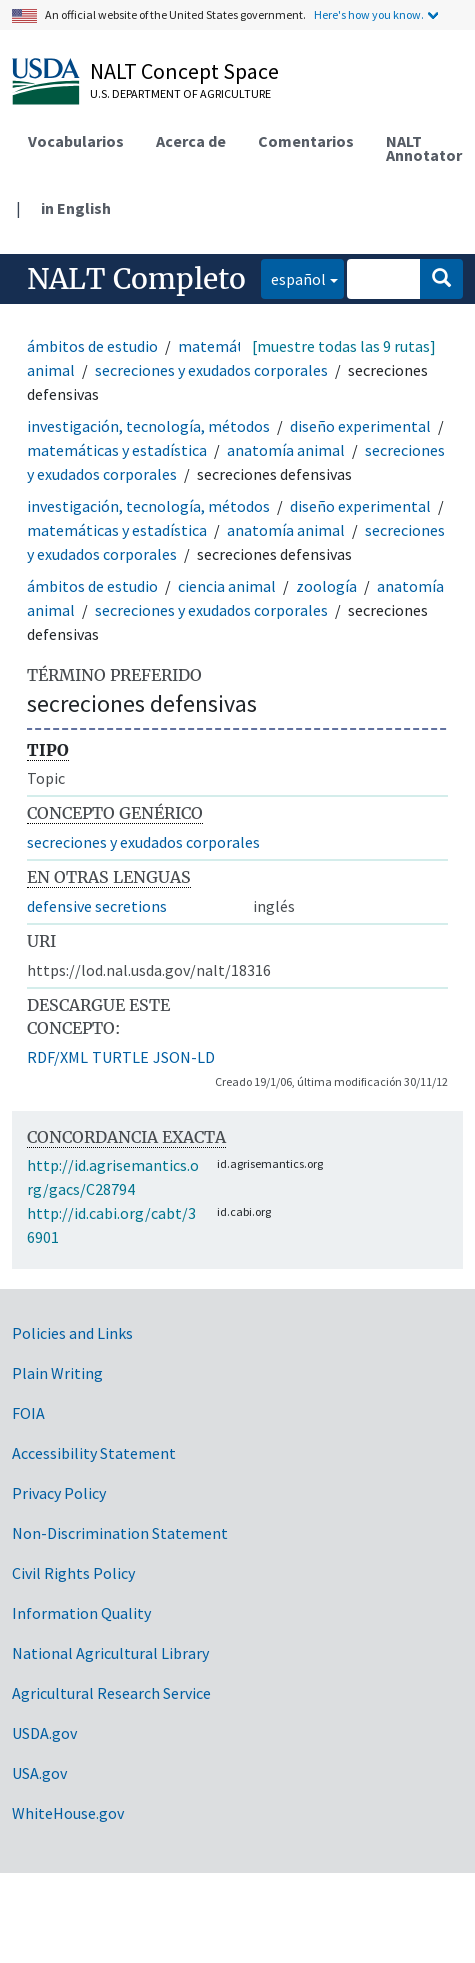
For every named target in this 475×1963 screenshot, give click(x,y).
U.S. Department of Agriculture (180, 93)
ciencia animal (227, 586)
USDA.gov (44, 1733)
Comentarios (306, 141)
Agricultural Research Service (111, 1693)
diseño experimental (360, 426)
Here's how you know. (369, 14)
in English (76, 208)
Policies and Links (72, 1333)
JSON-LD (184, 1057)
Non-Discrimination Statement (120, 1533)
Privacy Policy (59, 1493)
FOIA (28, 1413)
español (293, 277)
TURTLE (120, 1057)
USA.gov (39, 1773)
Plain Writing (57, 1373)
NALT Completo (136, 279)
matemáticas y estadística (117, 450)
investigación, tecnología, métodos (148, 426)
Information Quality (81, 1613)
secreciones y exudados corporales (211, 370)
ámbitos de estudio (92, 346)
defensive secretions (97, 906)
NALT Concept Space (184, 71)
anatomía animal (286, 450)
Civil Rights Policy (73, 1573)
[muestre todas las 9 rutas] (344, 346)
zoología (326, 586)
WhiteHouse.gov (68, 1813)
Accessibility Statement (94, 1453)
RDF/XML (57, 1057)
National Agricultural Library (110, 1653)
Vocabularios (76, 141)
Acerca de (191, 141)
